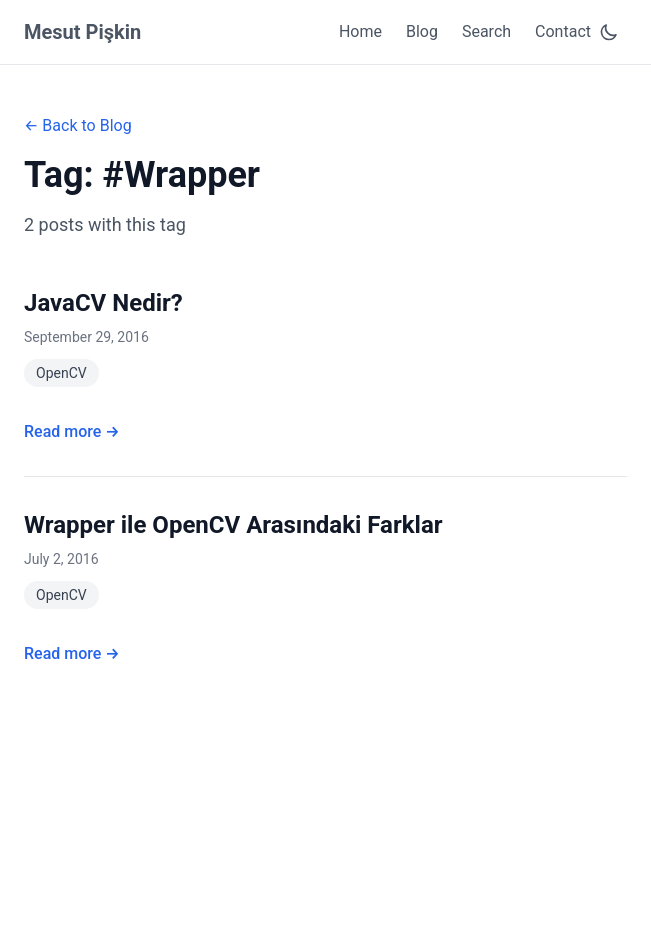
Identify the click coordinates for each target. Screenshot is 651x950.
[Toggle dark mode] (609, 32)
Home (360, 31)
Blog (422, 31)
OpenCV (61, 373)
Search (486, 31)
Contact (563, 31)
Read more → (72, 431)
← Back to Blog (78, 125)
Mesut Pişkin (82, 32)
